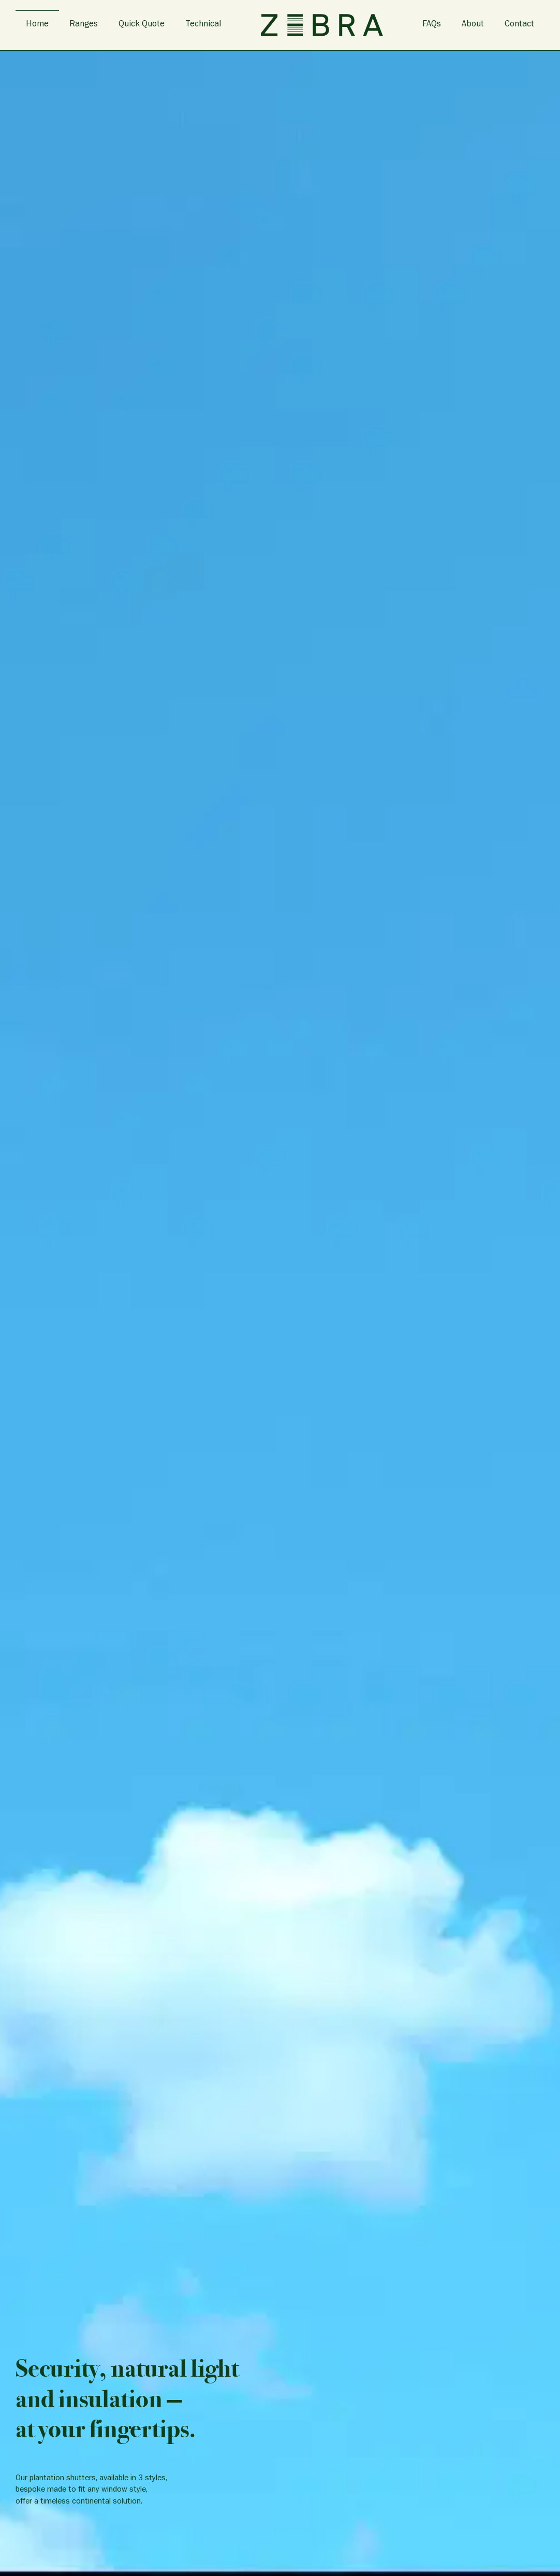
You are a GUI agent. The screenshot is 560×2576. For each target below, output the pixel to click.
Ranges (83, 25)
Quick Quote (142, 25)
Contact (519, 25)
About (473, 25)
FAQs (431, 25)
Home (37, 25)
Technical (203, 25)
